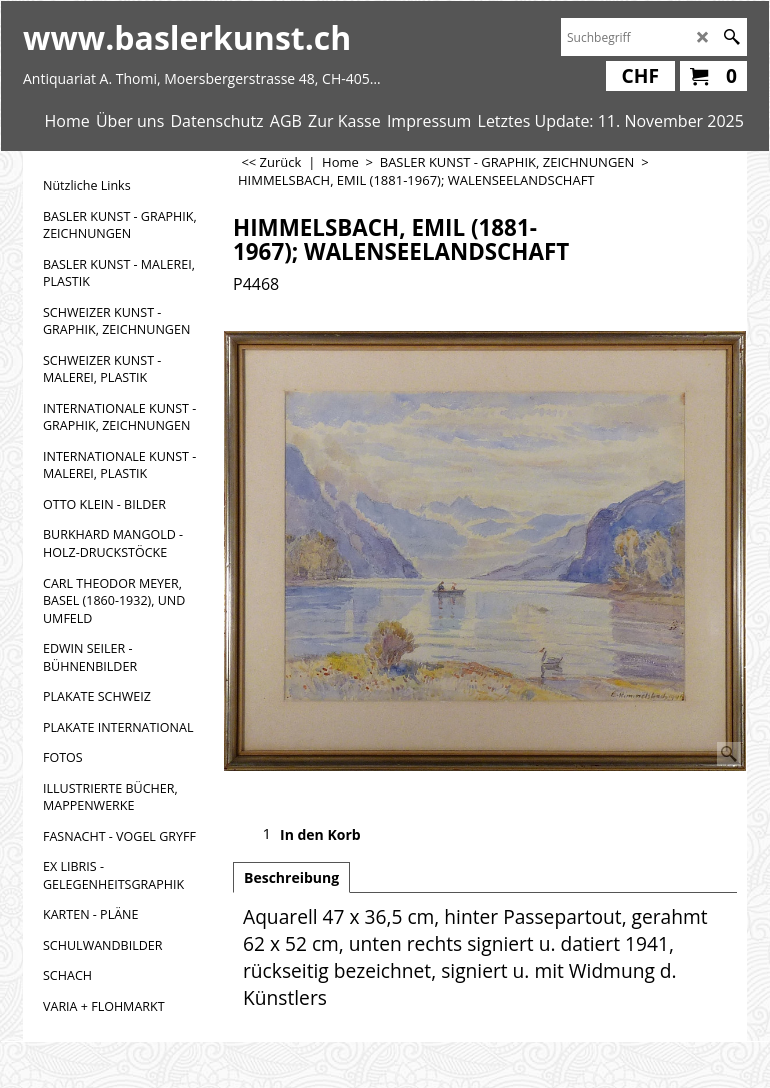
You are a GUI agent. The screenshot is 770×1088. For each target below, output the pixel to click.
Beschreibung (291, 877)
